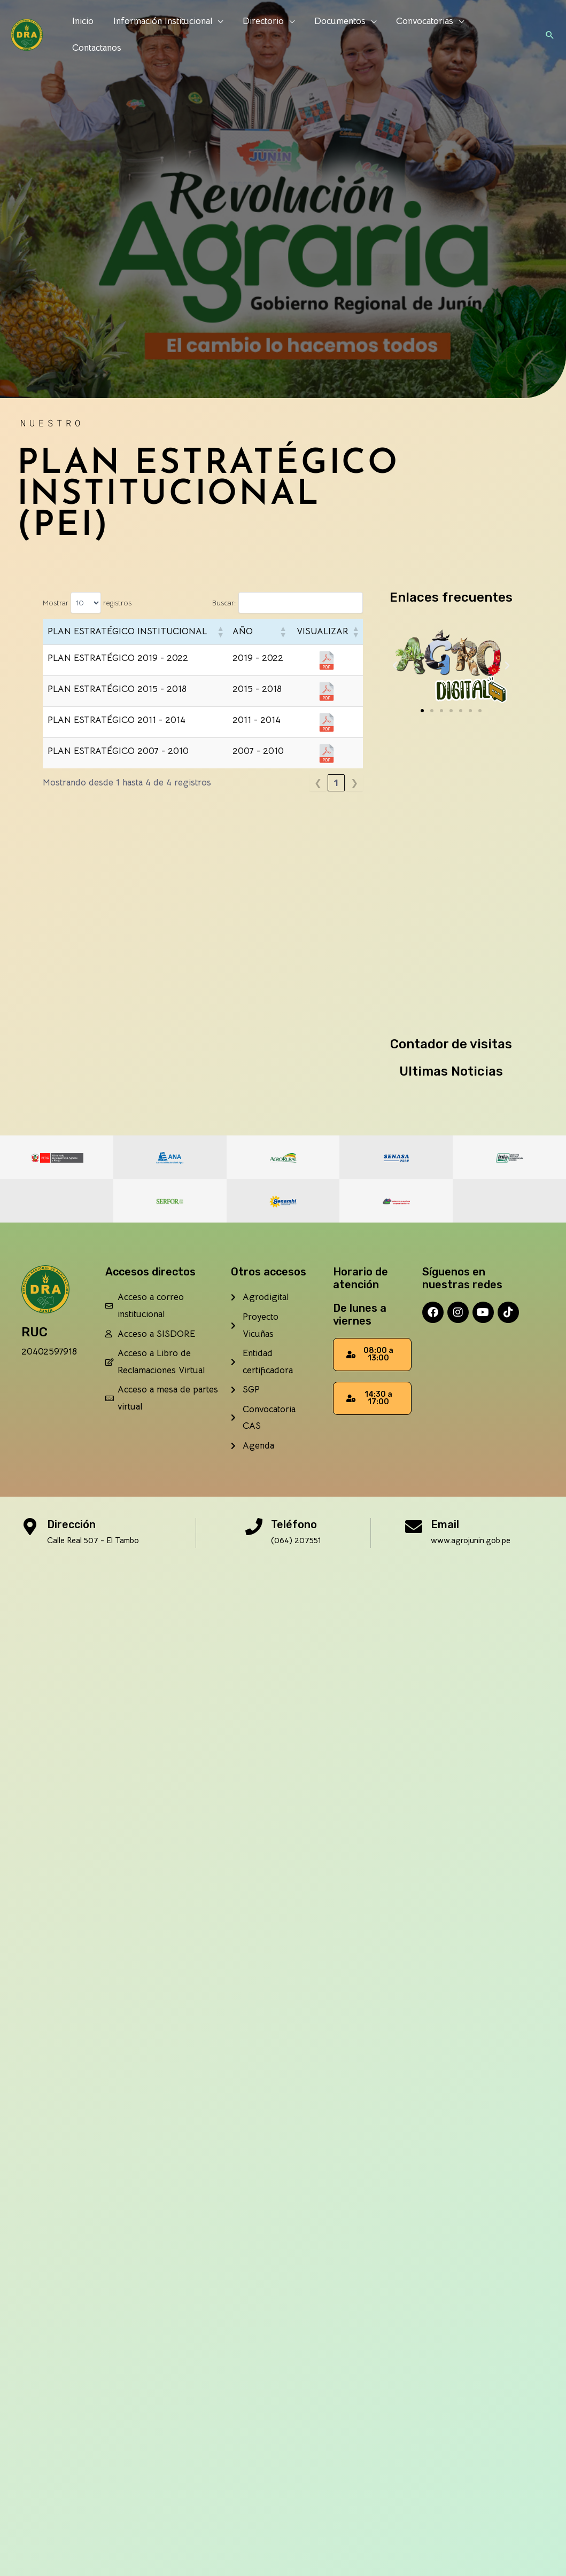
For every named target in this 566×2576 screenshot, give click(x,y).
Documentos (334, 32)
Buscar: (224, 603)
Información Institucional (160, 32)
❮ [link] (318, 782)
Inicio (82, 32)
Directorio (259, 32)
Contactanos (499, 32)
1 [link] (336, 782)
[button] (549, 33)
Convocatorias (417, 32)
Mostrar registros (87, 602)
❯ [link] (354, 782)
